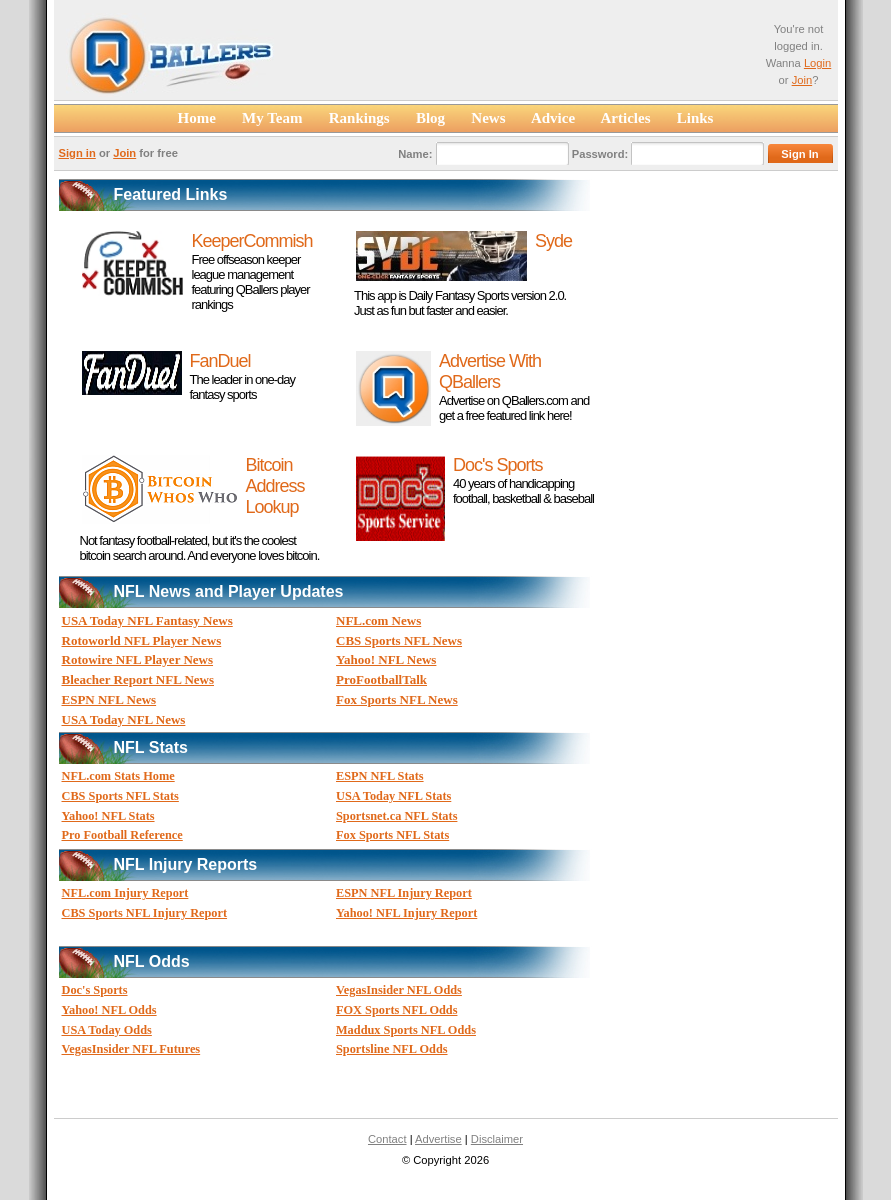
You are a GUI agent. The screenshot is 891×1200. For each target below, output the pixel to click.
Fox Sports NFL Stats (392, 835)
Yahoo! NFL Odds (109, 1010)
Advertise (438, 1139)
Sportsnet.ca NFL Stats (396, 816)
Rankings (359, 118)
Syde (553, 241)
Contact (387, 1139)
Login (817, 63)
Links (695, 118)
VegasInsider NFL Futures (131, 1049)
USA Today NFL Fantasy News (147, 620)
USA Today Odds (107, 1030)
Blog (431, 118)
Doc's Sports (497, 465)
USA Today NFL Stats (393, 796)
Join (802, 80)
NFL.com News (378, 620)
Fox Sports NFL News (397, 699)
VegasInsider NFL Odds (399, 990)
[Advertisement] (525, 58)
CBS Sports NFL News (399, 640)
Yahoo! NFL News (386, 659)
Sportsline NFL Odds (392, 1049)
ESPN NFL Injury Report (404, 893)
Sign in (77, 153)
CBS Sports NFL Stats (120, 796)
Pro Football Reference (122, 835)
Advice (554, 118)
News (488, 118)
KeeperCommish (252, 241)
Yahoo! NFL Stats (108, 816)
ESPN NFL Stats (380, 776)
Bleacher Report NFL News (138, 679)
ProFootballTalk (381, 679)
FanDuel (220, 361)
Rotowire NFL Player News (138, 659)
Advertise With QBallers (490, 371)
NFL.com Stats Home (118, 776)
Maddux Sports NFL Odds (406, 1030)
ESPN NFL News (109, 699)
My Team (272, 118)
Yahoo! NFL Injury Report (406, 913)
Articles (626, 118)
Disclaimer (497, 1139)
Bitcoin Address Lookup (275, 486)
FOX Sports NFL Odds (396, 1010)
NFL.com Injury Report (125, 893)
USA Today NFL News (124, 719)
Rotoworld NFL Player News (142, 640)
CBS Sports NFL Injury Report (145, 913)
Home (196, 118)
